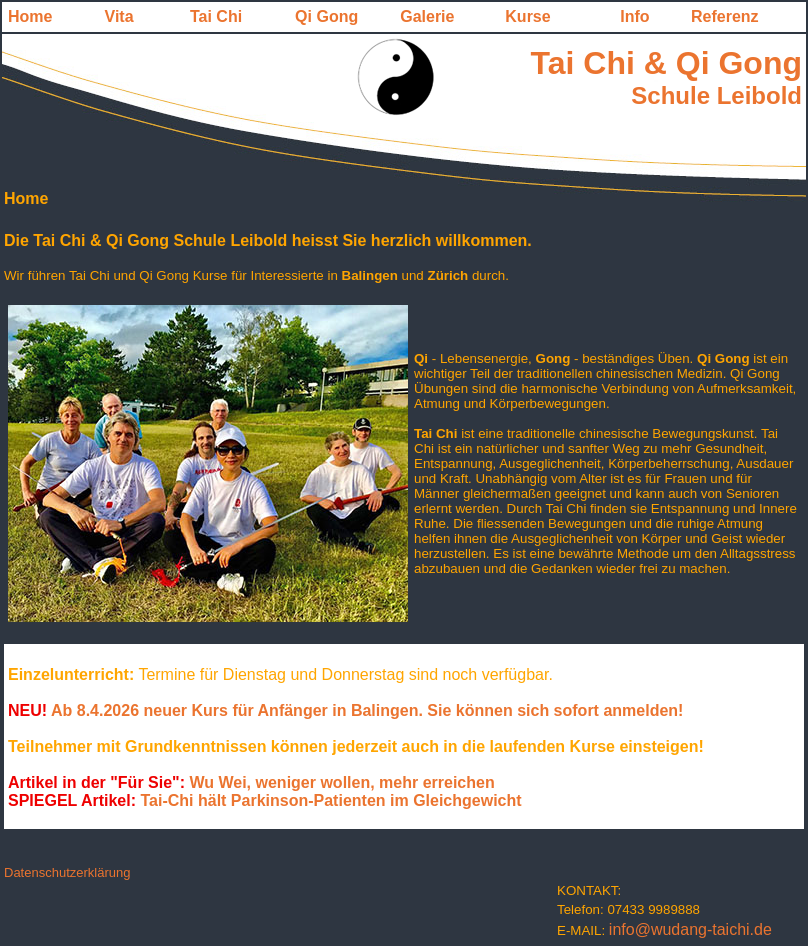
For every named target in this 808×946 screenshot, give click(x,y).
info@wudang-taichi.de (690, 929)
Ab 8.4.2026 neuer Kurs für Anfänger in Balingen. (239, 710)
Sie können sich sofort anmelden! (555, 710)
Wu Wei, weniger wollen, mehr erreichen (340, 782)
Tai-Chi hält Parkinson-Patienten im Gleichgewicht (265, 800)
